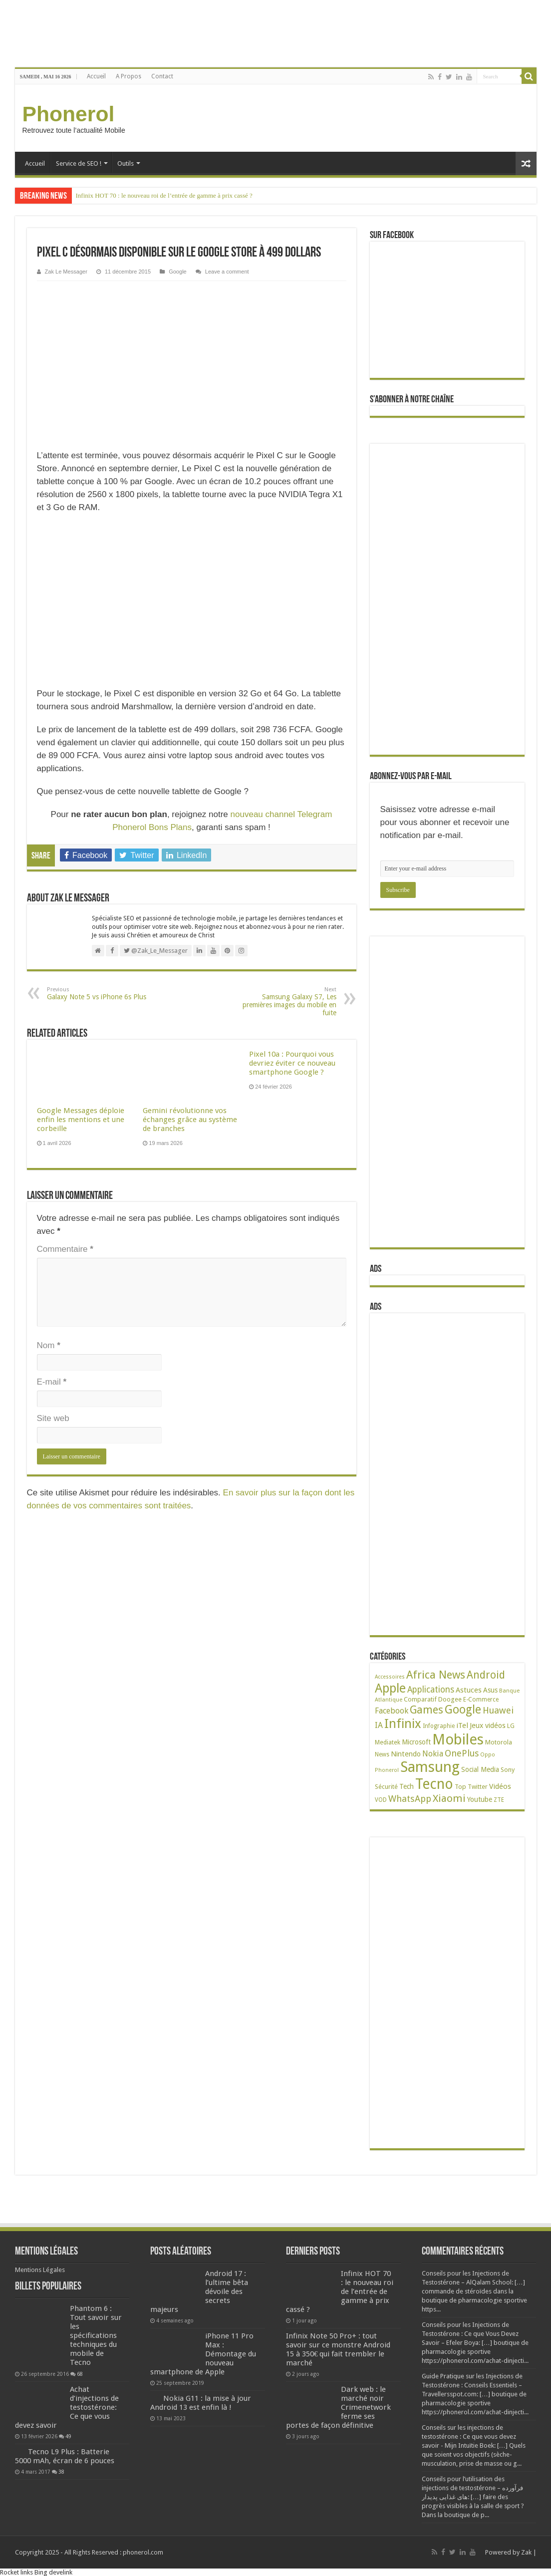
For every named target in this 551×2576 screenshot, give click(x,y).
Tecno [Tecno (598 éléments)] (434, 1783)
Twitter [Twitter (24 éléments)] (478, 1786)
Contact (162, 76)
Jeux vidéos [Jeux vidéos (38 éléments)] (488, 1725)
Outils (125, 163)
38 (61, 2472)
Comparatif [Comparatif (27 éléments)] (420, 1699)
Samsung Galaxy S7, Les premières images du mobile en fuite (285, 1001)
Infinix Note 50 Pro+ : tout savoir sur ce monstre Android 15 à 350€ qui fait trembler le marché (338, 2349)
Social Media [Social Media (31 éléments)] (480, 1769)
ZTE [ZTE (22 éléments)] (499, 1799)
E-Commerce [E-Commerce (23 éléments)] (481, 1699)
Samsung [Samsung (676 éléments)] (430, 1766)
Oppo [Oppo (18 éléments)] (487, 1754)
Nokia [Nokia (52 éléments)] (432, 1753)
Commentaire (65, 1249)
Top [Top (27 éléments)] (460, 1786)
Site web (53, 1418)
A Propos (128, 76)
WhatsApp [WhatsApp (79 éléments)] (409, 1798)
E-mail (52, 1382)
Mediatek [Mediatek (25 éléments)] (387, 1742)
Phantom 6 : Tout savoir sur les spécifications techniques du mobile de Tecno (96, 2335)
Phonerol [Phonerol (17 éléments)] (387, 1770)
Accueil (96, 76)
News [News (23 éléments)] (382, 1754)
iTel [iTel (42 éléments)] (462, 1725)
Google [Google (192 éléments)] (463, 1709)
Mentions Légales (40, 2270)
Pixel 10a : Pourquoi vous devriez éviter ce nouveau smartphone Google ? (292, 1063)
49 (68, 2436)
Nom (48, 1345)
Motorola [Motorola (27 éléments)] (498, 1742)
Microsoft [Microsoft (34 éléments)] (416, 1742)
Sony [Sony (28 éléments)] (508, 1769)
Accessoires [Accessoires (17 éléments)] (390, 1677)
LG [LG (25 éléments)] (511, 1725)
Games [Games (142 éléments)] (426, 1710)
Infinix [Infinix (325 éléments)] (402, 1723)
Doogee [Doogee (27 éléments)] (450, 1699)
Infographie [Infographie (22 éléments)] (439, 1725)
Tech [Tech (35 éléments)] (406, 1786)
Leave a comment (227, 272)
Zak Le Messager (66, 272)
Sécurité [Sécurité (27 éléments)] (386, 1786)
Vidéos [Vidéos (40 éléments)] (500, 1786)
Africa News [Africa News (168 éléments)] (435, 1674)
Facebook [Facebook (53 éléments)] (391, 1711)
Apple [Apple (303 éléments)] (390, 1688)
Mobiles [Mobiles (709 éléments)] (458, 1739)
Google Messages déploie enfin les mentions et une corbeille (80, 1119)
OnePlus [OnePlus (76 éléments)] (462, 1753)
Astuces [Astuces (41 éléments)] (469, 1690)
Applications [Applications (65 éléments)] (430, 1690)
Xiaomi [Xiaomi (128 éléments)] (449, 1798)
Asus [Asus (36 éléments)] (490, 1690)
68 (80, 2374)
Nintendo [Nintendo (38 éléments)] (406, 1753)
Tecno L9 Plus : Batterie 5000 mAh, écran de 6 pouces (64, 2456)
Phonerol (68, 114)
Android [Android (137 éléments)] (486, 1675)
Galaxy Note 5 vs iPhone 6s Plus (98, 993)
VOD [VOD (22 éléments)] (381, 1799)
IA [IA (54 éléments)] (379, 1725)
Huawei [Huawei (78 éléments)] (498, 1710)
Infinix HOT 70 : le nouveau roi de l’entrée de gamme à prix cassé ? (164, 195)
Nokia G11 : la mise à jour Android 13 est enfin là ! (200, 2403)
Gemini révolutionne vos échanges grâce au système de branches (190, 1119)
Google (178, 272)
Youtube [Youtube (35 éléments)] (479, 1799)
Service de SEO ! (78, 163)
